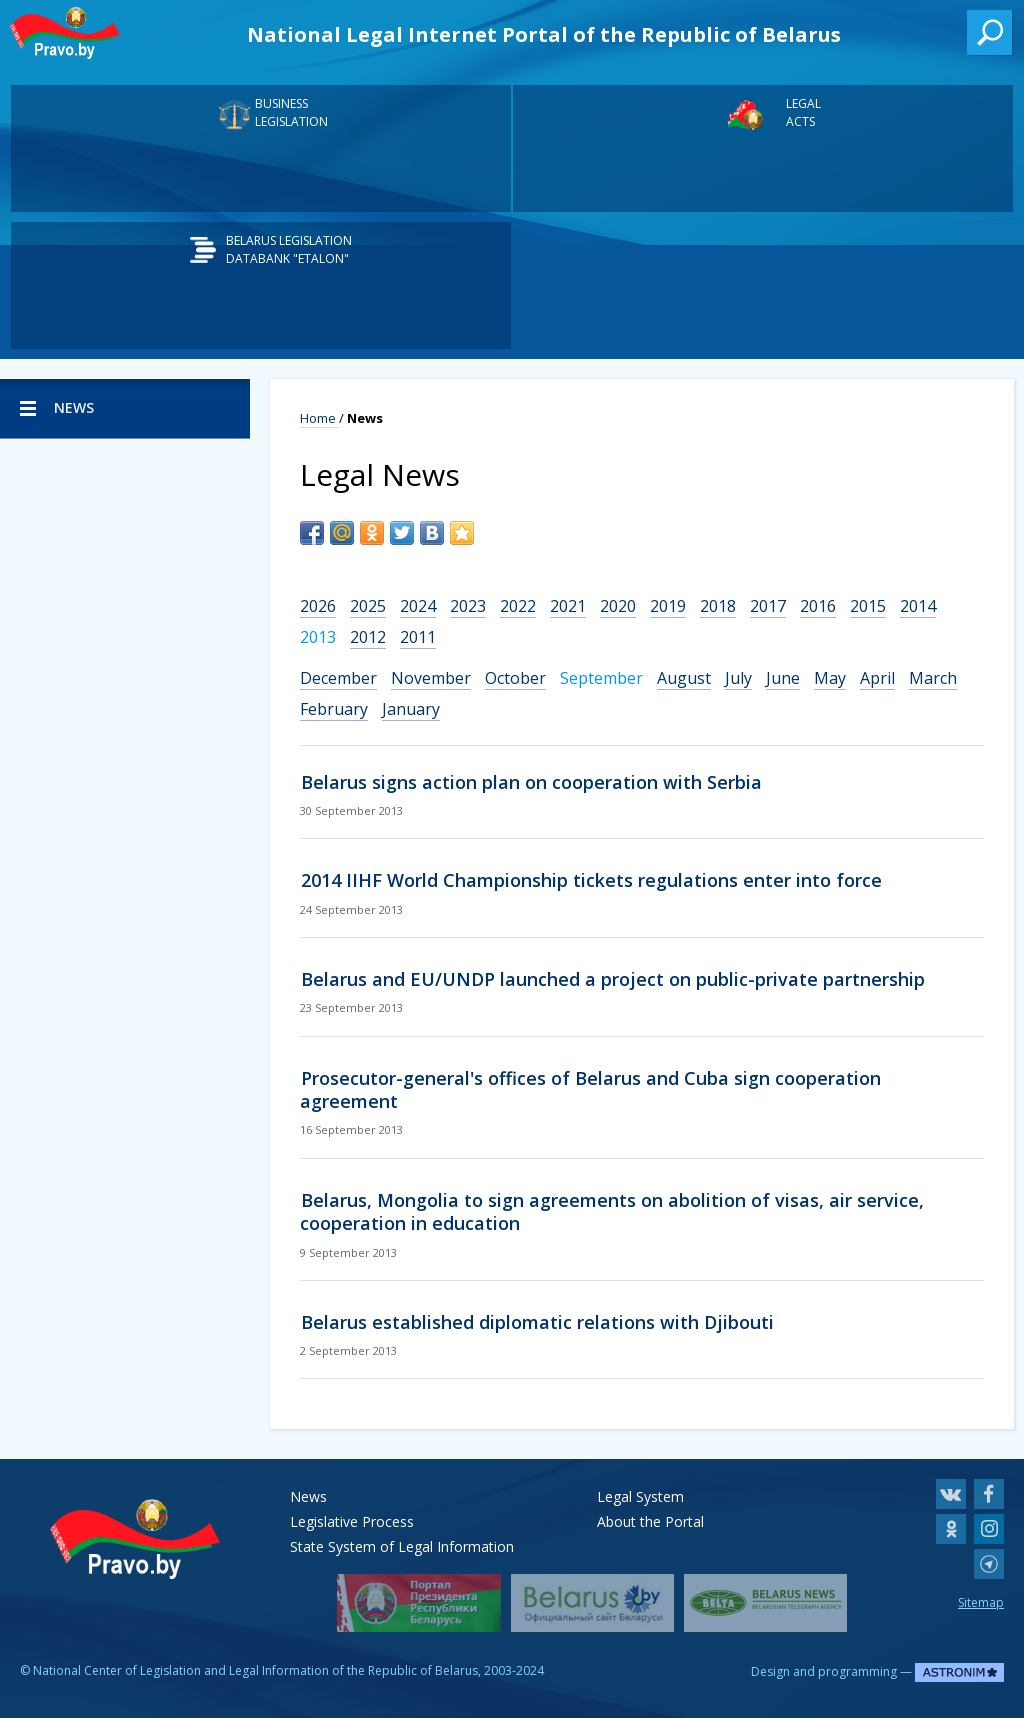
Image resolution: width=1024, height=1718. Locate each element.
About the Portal (650, 1521)
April (877, 678)
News (308, 1496)
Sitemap (981, 1602)
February (334, 709)
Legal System (640, 1496)
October (515, 678)
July (738, 678)
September (601, 678)
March (933, 678)
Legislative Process (352, 1521)
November (431, 678)
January (411, 709)
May (830, 678)
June (783, 678)
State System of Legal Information (402, 1546)
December (338, 678)
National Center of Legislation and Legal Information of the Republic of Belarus (255, 1670)
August (684, 678)
